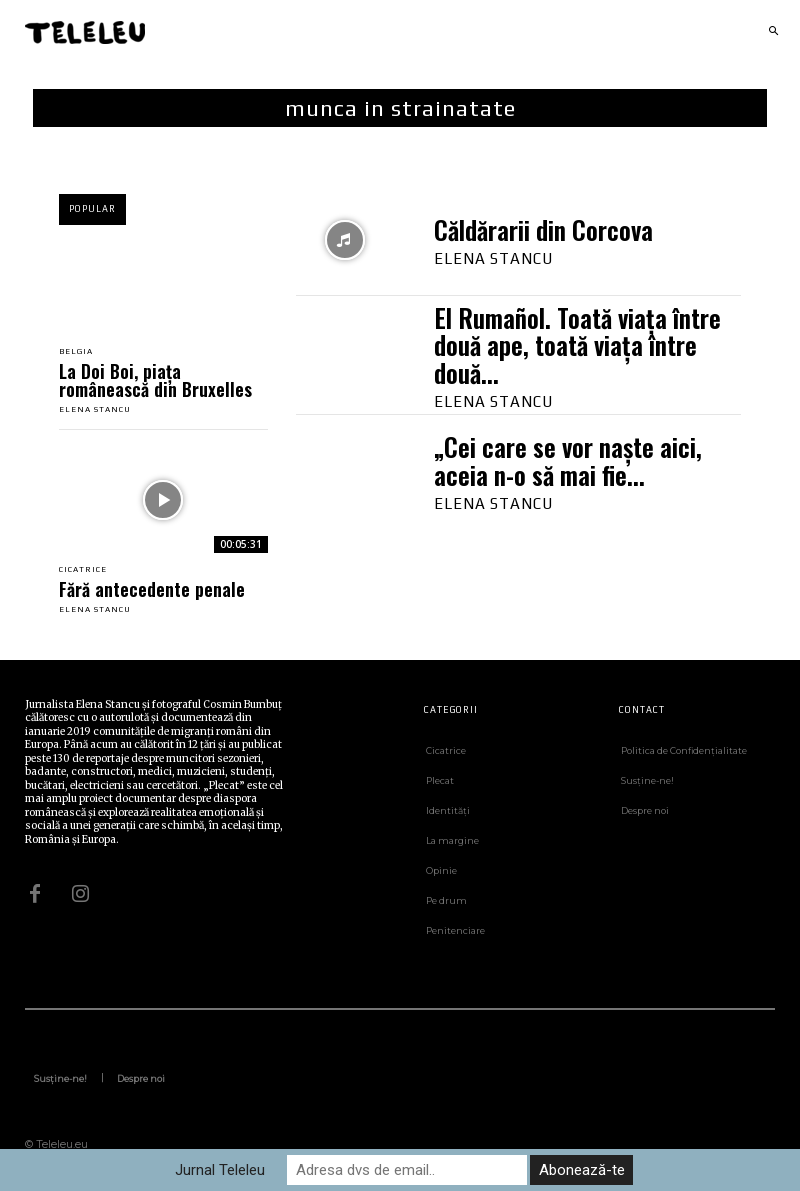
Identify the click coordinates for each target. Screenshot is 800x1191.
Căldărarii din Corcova (543, 229)
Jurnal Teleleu (220, 1170)
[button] (773, 32)
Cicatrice (83, 570)
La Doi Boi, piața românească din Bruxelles (155, 380)
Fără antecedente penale (152, 589)
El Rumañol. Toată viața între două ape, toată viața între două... (577, 345)
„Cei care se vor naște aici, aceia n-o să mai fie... (568, 460)
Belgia (76, 352)
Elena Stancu (95, 409)
